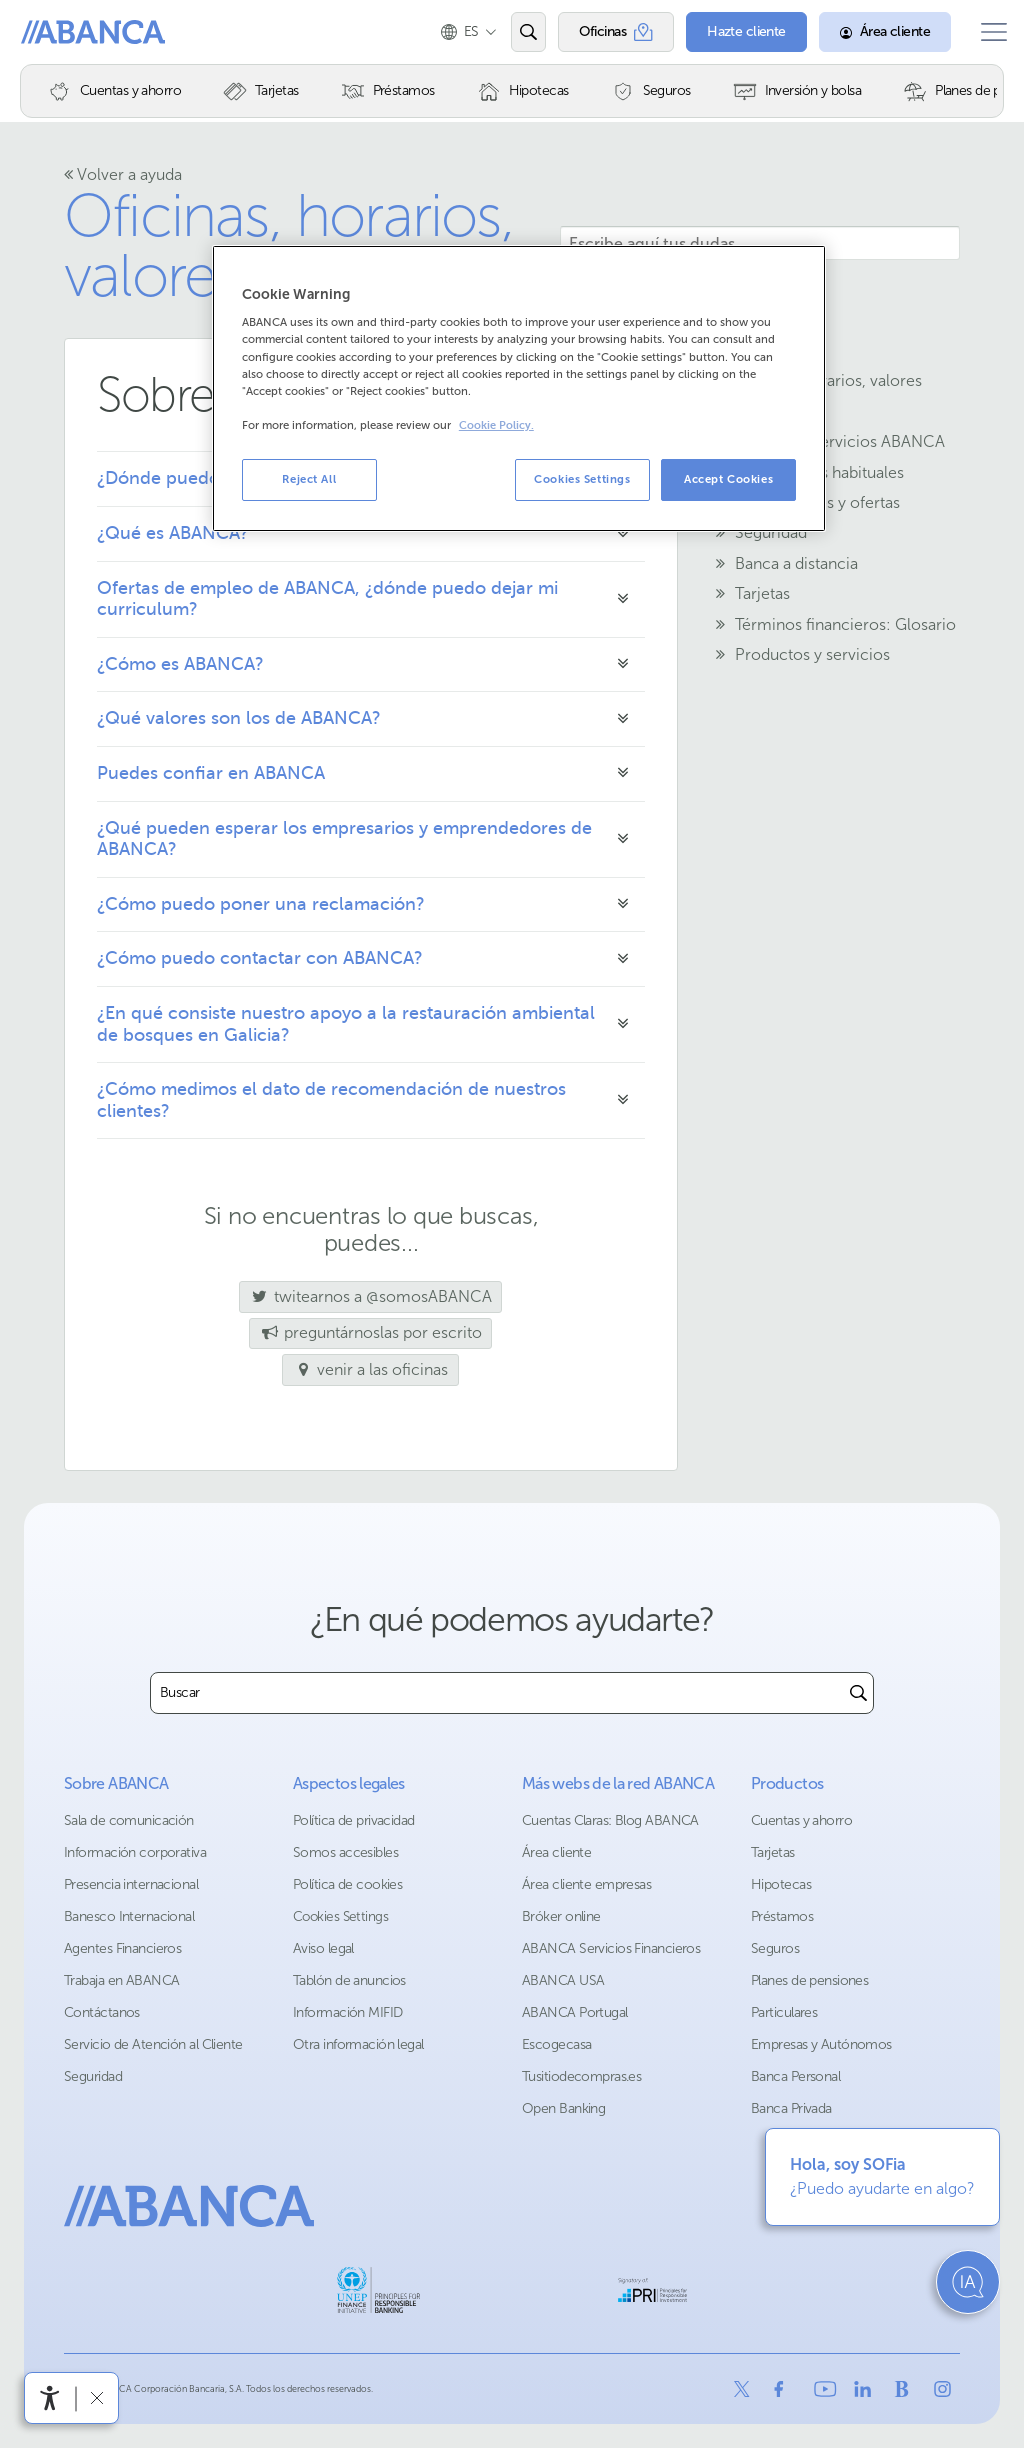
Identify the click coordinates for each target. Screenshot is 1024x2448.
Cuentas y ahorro (801, 1820)
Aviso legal (323, 1948)
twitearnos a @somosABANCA (365, 1296)
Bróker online (561, 1916)
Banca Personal (795, 2076)
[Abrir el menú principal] (987, 32)
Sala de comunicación (129, 1820)
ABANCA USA (563, 1980)
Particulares (784, 2012)
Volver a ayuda (123, 174)
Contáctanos (102, 2012)
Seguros (775, 1948)
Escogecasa (556, 2044)
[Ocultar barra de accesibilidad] (96, 2397)
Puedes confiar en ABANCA (211, 773)
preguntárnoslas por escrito (370, 1332)
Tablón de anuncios (349, 1980)
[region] (519, 388)
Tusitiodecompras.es (581, 2076)
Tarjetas (773, 1852)
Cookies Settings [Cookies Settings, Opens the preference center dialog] (582, 479)
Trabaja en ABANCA (121, 1980)
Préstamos (782, 1916)
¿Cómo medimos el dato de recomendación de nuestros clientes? (331, 1100)
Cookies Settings (340, 1916)
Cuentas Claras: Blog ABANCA (610, 1820)
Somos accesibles (345, 1852)
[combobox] (497, 1693)
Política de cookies (347, 1884)
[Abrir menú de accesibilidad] (50, 2398)
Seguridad (93, 2076)
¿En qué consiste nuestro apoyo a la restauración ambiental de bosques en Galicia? (346, 1024)
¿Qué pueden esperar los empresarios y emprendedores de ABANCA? (344, 839)
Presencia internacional (131, 1884)
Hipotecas (781, 1884)
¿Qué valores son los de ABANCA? (239, 718)
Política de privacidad (354, 1820)
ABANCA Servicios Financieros (611, 1948)
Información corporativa (135, 1852)
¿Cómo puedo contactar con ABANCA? (260, 958)
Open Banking (563, 2108)
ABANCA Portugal (575, 2012)
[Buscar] (858, 1693)
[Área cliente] (872, 32)
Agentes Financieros (122, 1948)
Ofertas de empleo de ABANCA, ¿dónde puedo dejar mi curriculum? (327, 599)
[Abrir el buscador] (514, 32)
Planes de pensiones (809, 1980)
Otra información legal (358, 2044)
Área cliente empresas (586, 1884)
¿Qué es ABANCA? (173, 533)
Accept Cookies (728, 479)
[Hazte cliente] (733, 32)
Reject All (309, 479)
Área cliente (556, 1852)
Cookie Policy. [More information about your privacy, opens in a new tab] (496, 425)
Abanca (51, 32)
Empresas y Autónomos (821, 2044)
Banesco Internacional (129, 1916)
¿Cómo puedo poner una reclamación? (261, 904)
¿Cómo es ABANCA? (180, 664)
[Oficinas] (602, 32)
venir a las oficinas (371, 1369)
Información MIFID (347, 2012)
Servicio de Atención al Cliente (153, 2044)
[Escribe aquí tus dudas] (760, 243)
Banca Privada (791, 2108)
